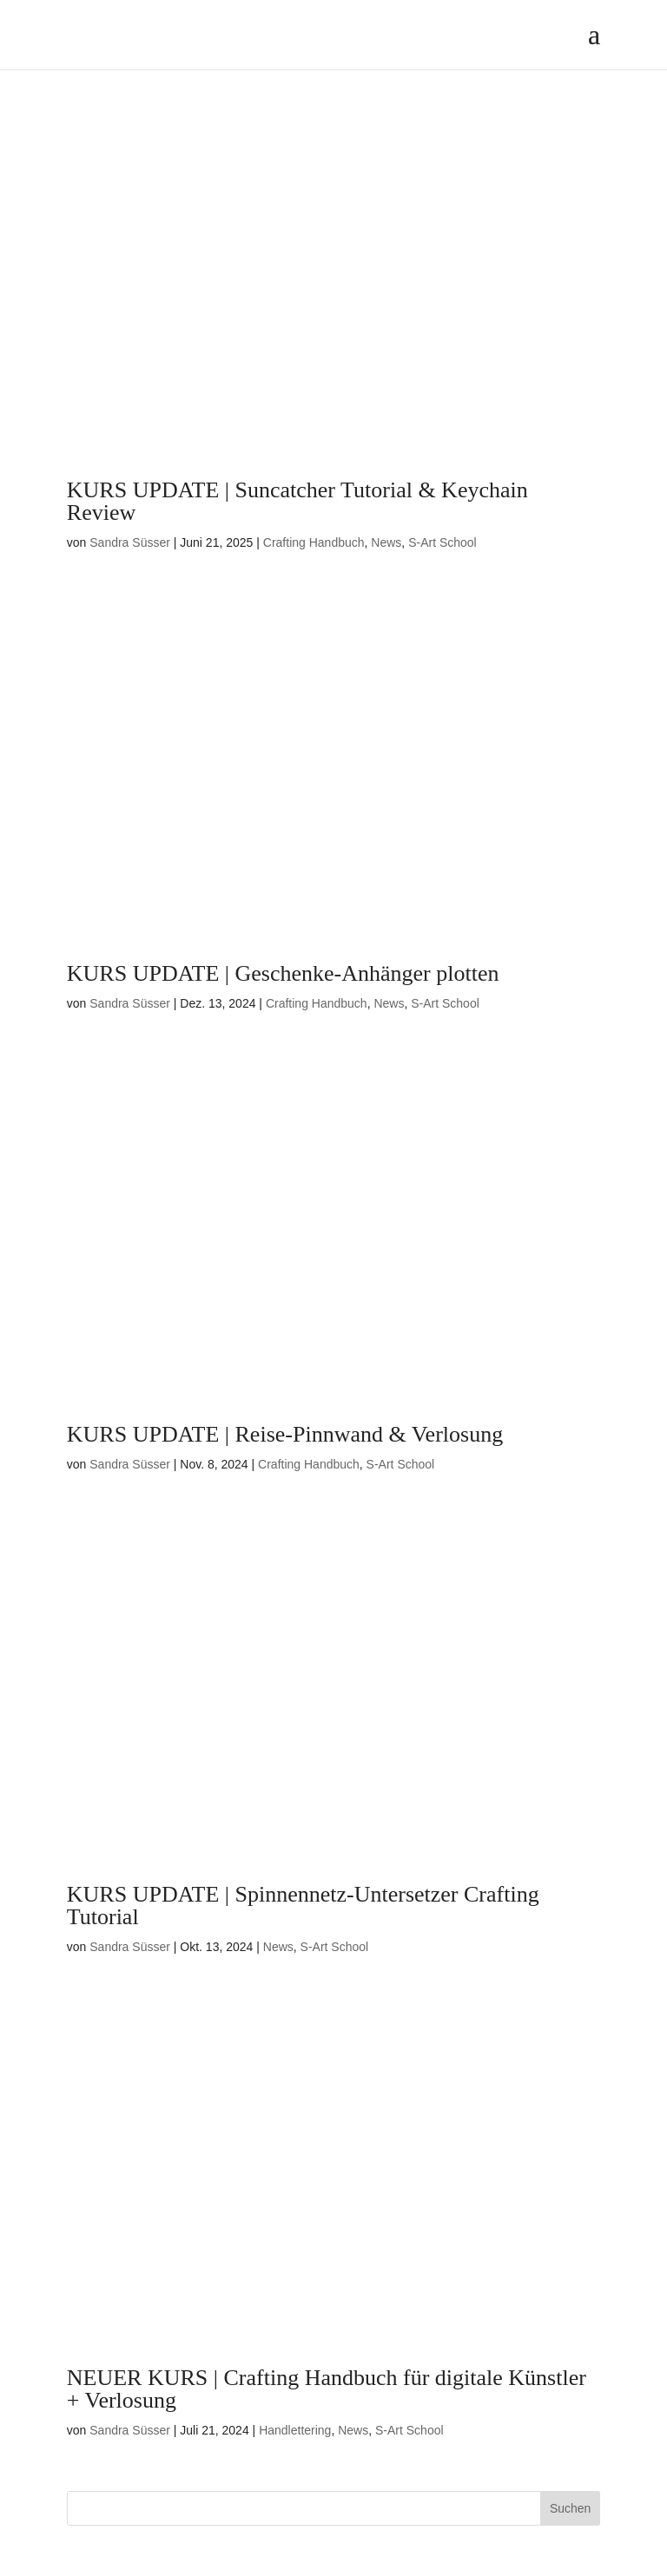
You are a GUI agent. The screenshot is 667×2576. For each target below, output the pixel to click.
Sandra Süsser (129, 542)
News (386, 542)
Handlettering (295, 2430)
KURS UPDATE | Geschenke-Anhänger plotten (283, 973)
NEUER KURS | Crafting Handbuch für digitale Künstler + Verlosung (326, 2389)
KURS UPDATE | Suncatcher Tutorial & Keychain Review (297, 501)
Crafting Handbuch (314, 542)
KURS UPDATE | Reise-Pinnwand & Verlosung (285, 1434)
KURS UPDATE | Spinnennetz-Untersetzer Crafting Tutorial (303, 1905)
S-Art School (442, 542)
